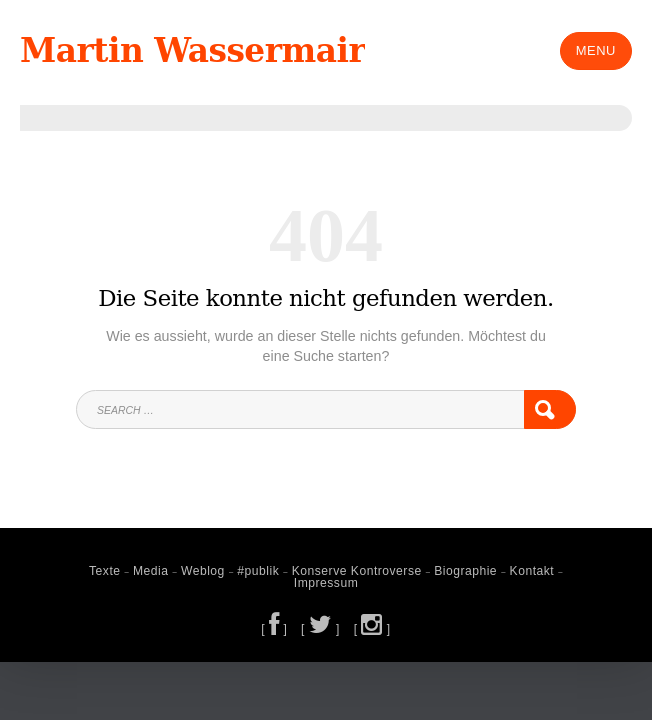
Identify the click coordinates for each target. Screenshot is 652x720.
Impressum (326, 583)
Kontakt (524, 571)
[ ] (276, 627)
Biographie (460, 571)
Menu (596, 50)
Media (157, 571)
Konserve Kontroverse (356, 571)
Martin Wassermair (204, 50)
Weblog (208, 571)
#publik (261, 571)
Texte (113, 571)
